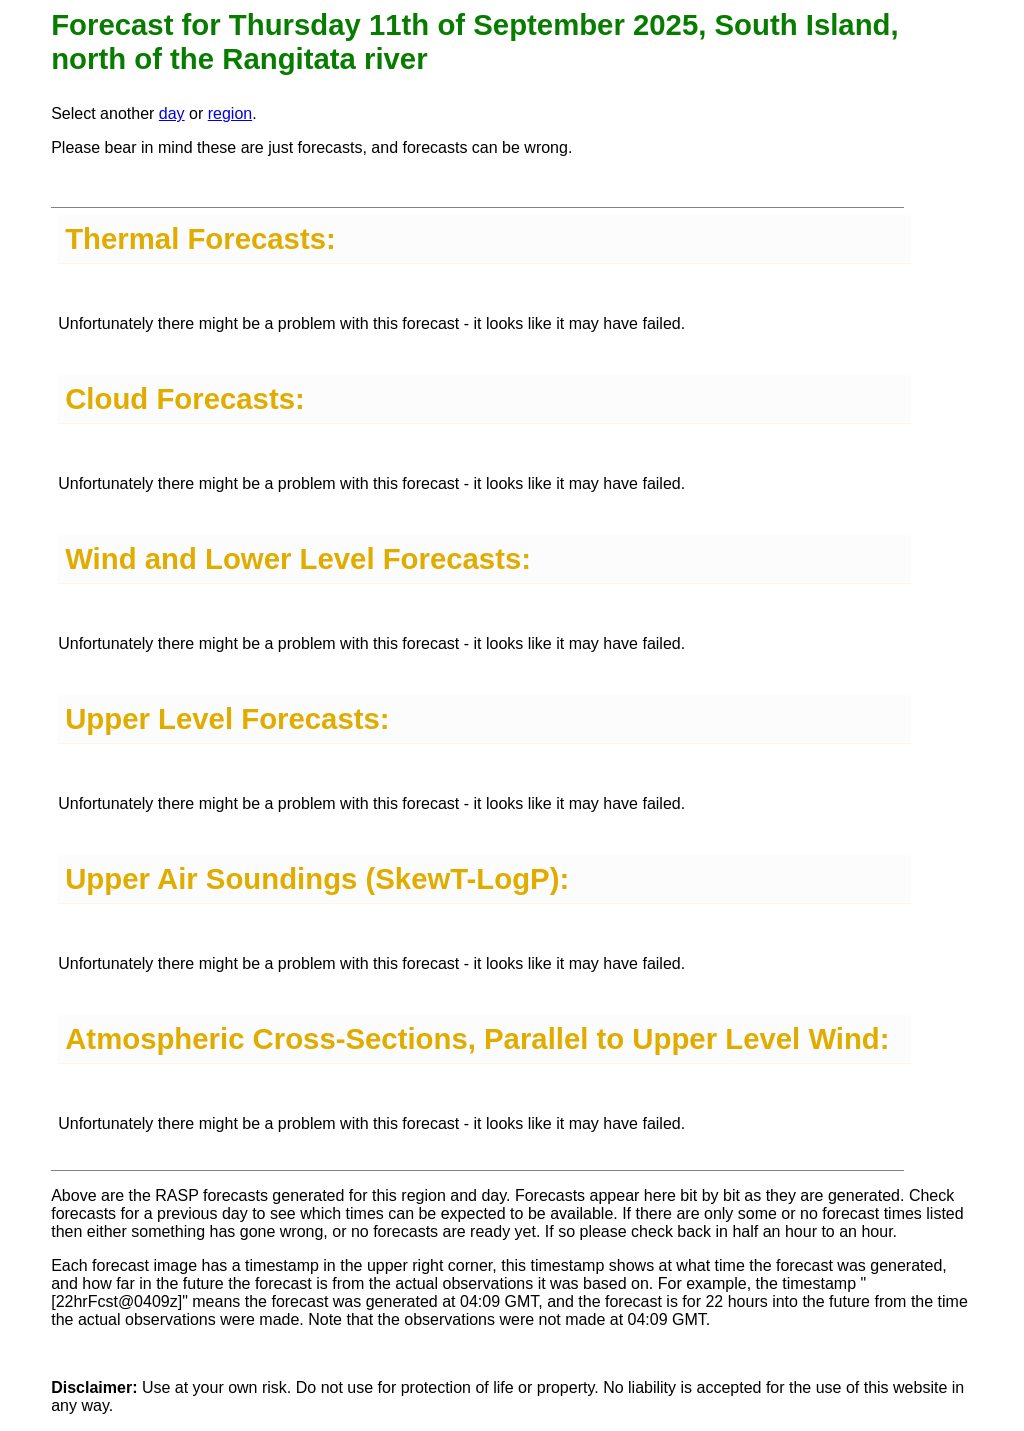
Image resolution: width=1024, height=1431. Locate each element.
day (172, 113)
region (230, 113)
